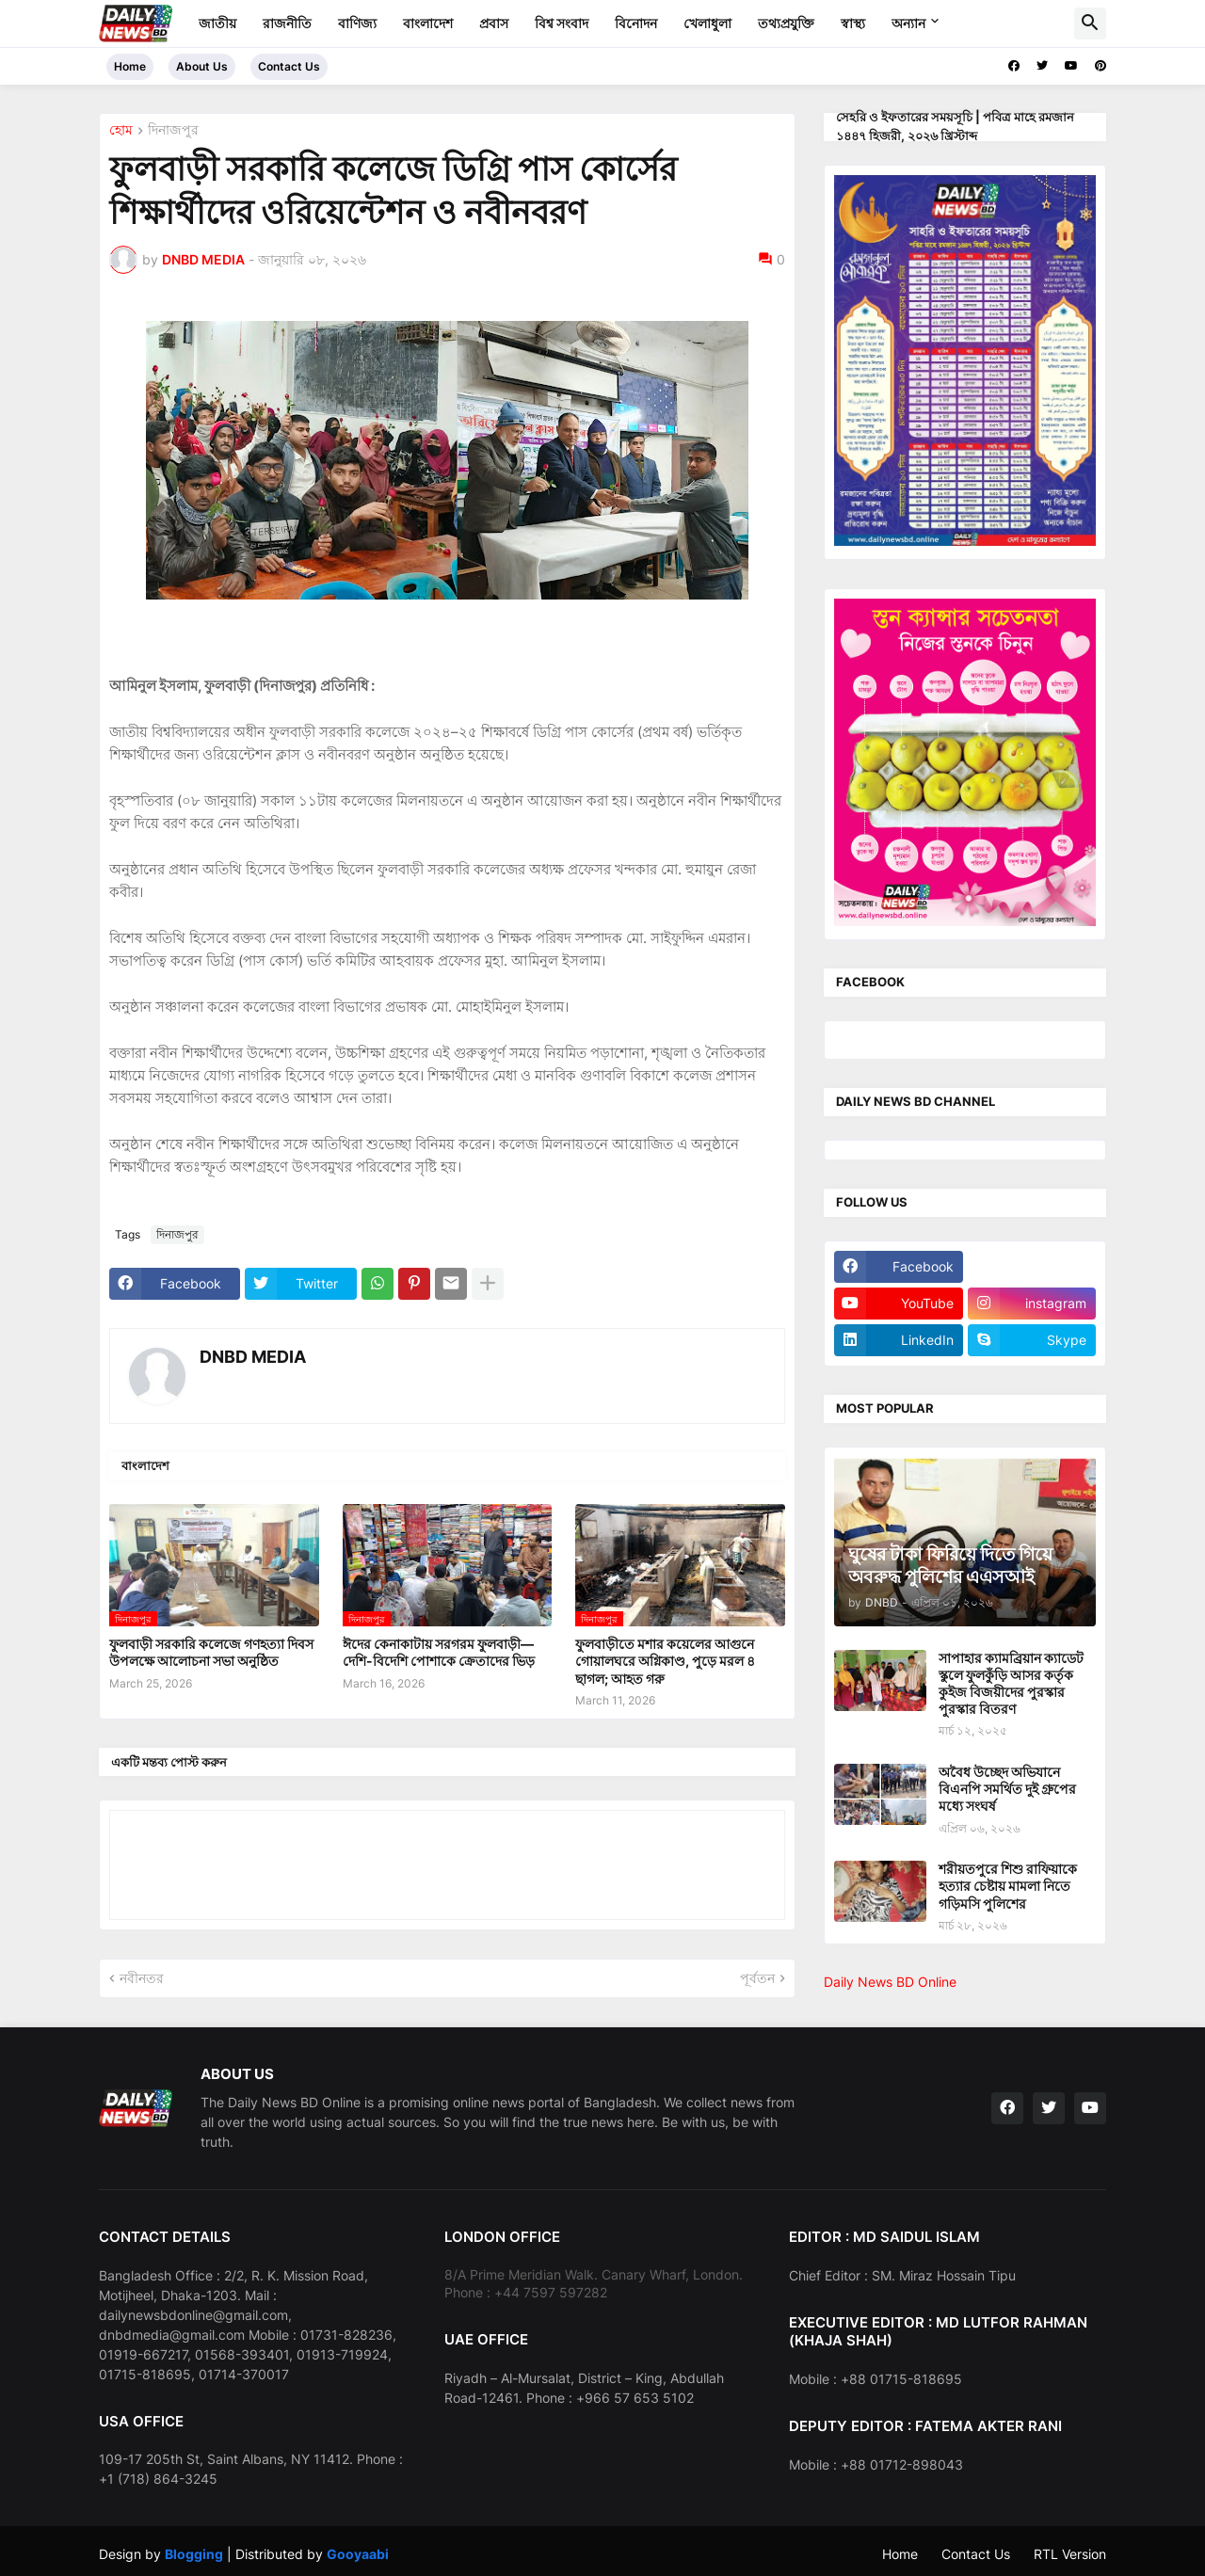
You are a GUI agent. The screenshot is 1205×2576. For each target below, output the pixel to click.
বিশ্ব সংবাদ (561, 23)
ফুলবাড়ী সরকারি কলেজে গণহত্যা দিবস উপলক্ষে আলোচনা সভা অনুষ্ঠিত (211, 1652)
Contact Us (289, 66)
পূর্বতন (757, 1978)
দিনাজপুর (173, 130)
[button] (1090, 24)
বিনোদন (636, 23)
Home (130, 66)
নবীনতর (142, 1978)
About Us (202, 66)
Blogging (194, 2554)
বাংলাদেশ (428, 23)
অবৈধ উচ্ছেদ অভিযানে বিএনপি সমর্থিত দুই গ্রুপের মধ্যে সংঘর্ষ (1007, 1789)
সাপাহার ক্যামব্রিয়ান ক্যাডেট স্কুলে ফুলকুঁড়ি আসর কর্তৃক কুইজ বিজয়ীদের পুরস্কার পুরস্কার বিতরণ (1011, 1684)
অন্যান (908, 23)
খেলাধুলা (707, 23)
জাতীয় (217, 23)
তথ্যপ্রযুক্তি (786, 23)
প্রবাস (493, 23)
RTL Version (1070, 2554)
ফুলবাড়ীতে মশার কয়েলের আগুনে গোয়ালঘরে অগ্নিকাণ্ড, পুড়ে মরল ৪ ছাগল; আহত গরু (665, 1661)
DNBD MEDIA (253, 1357)
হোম (121, 130)
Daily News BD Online (890, 1982)
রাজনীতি (287, 23)
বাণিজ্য (357, 23)
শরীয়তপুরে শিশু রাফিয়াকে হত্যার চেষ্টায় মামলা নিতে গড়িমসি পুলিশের (1008, 1886)
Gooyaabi (358, 2554)
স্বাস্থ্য (853, 23)
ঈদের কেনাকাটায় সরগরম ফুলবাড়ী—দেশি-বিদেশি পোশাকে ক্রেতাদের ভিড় (439, 1652)
